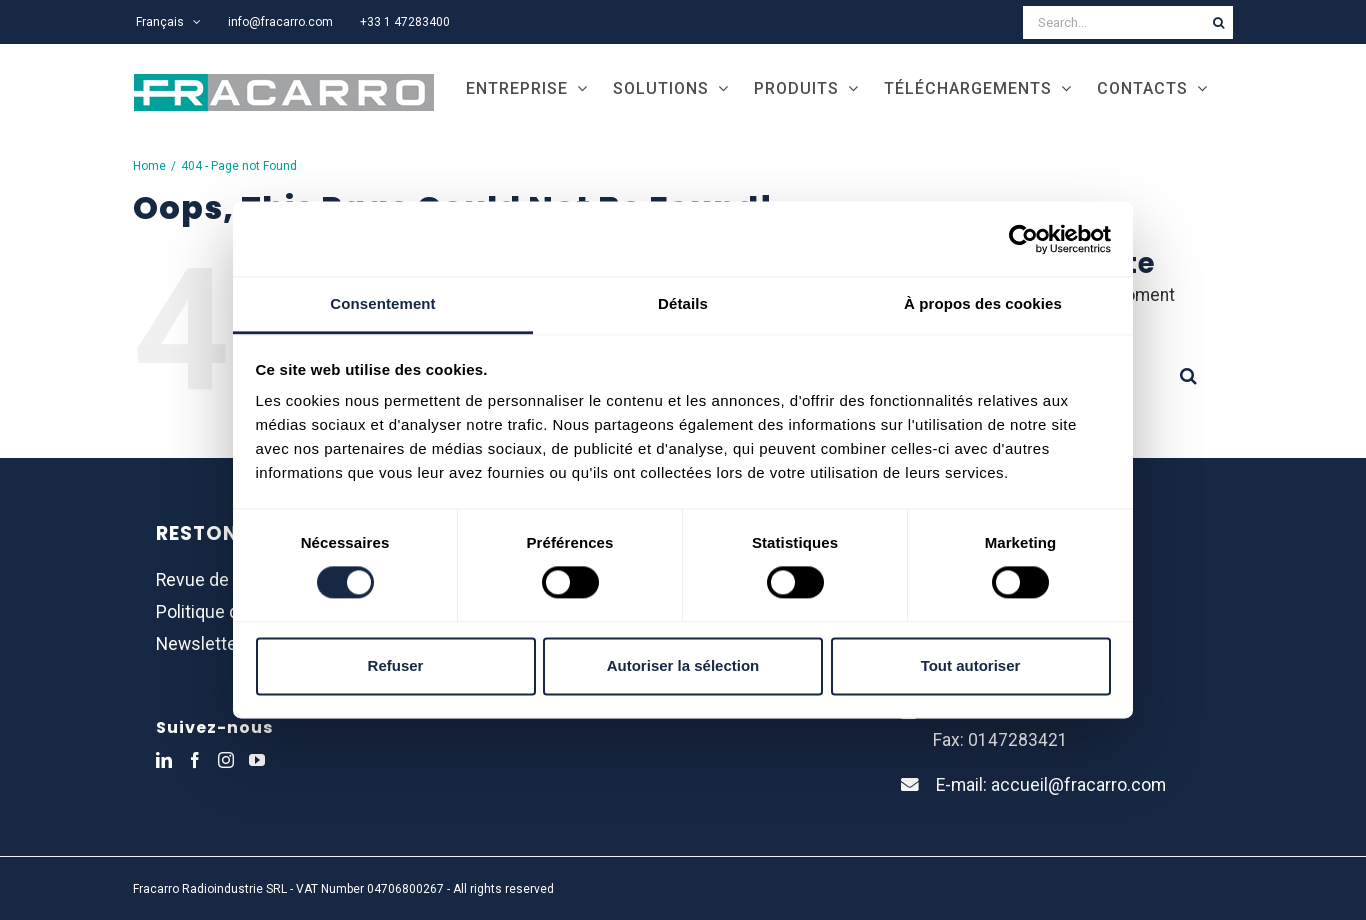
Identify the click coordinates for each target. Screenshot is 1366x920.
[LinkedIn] (164, 760)
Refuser (396, 665)
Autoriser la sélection (683, 665)
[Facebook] (195, 760)
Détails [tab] (683, 303)
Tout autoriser (971, 665)
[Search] (1218, 22)
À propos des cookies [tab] (983, 303)
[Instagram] (226, 760)
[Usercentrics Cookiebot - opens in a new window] (1023, 239)
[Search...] (1113, 22)
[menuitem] (168, 22)
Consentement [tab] (382, 303)
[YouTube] (257, 760)
